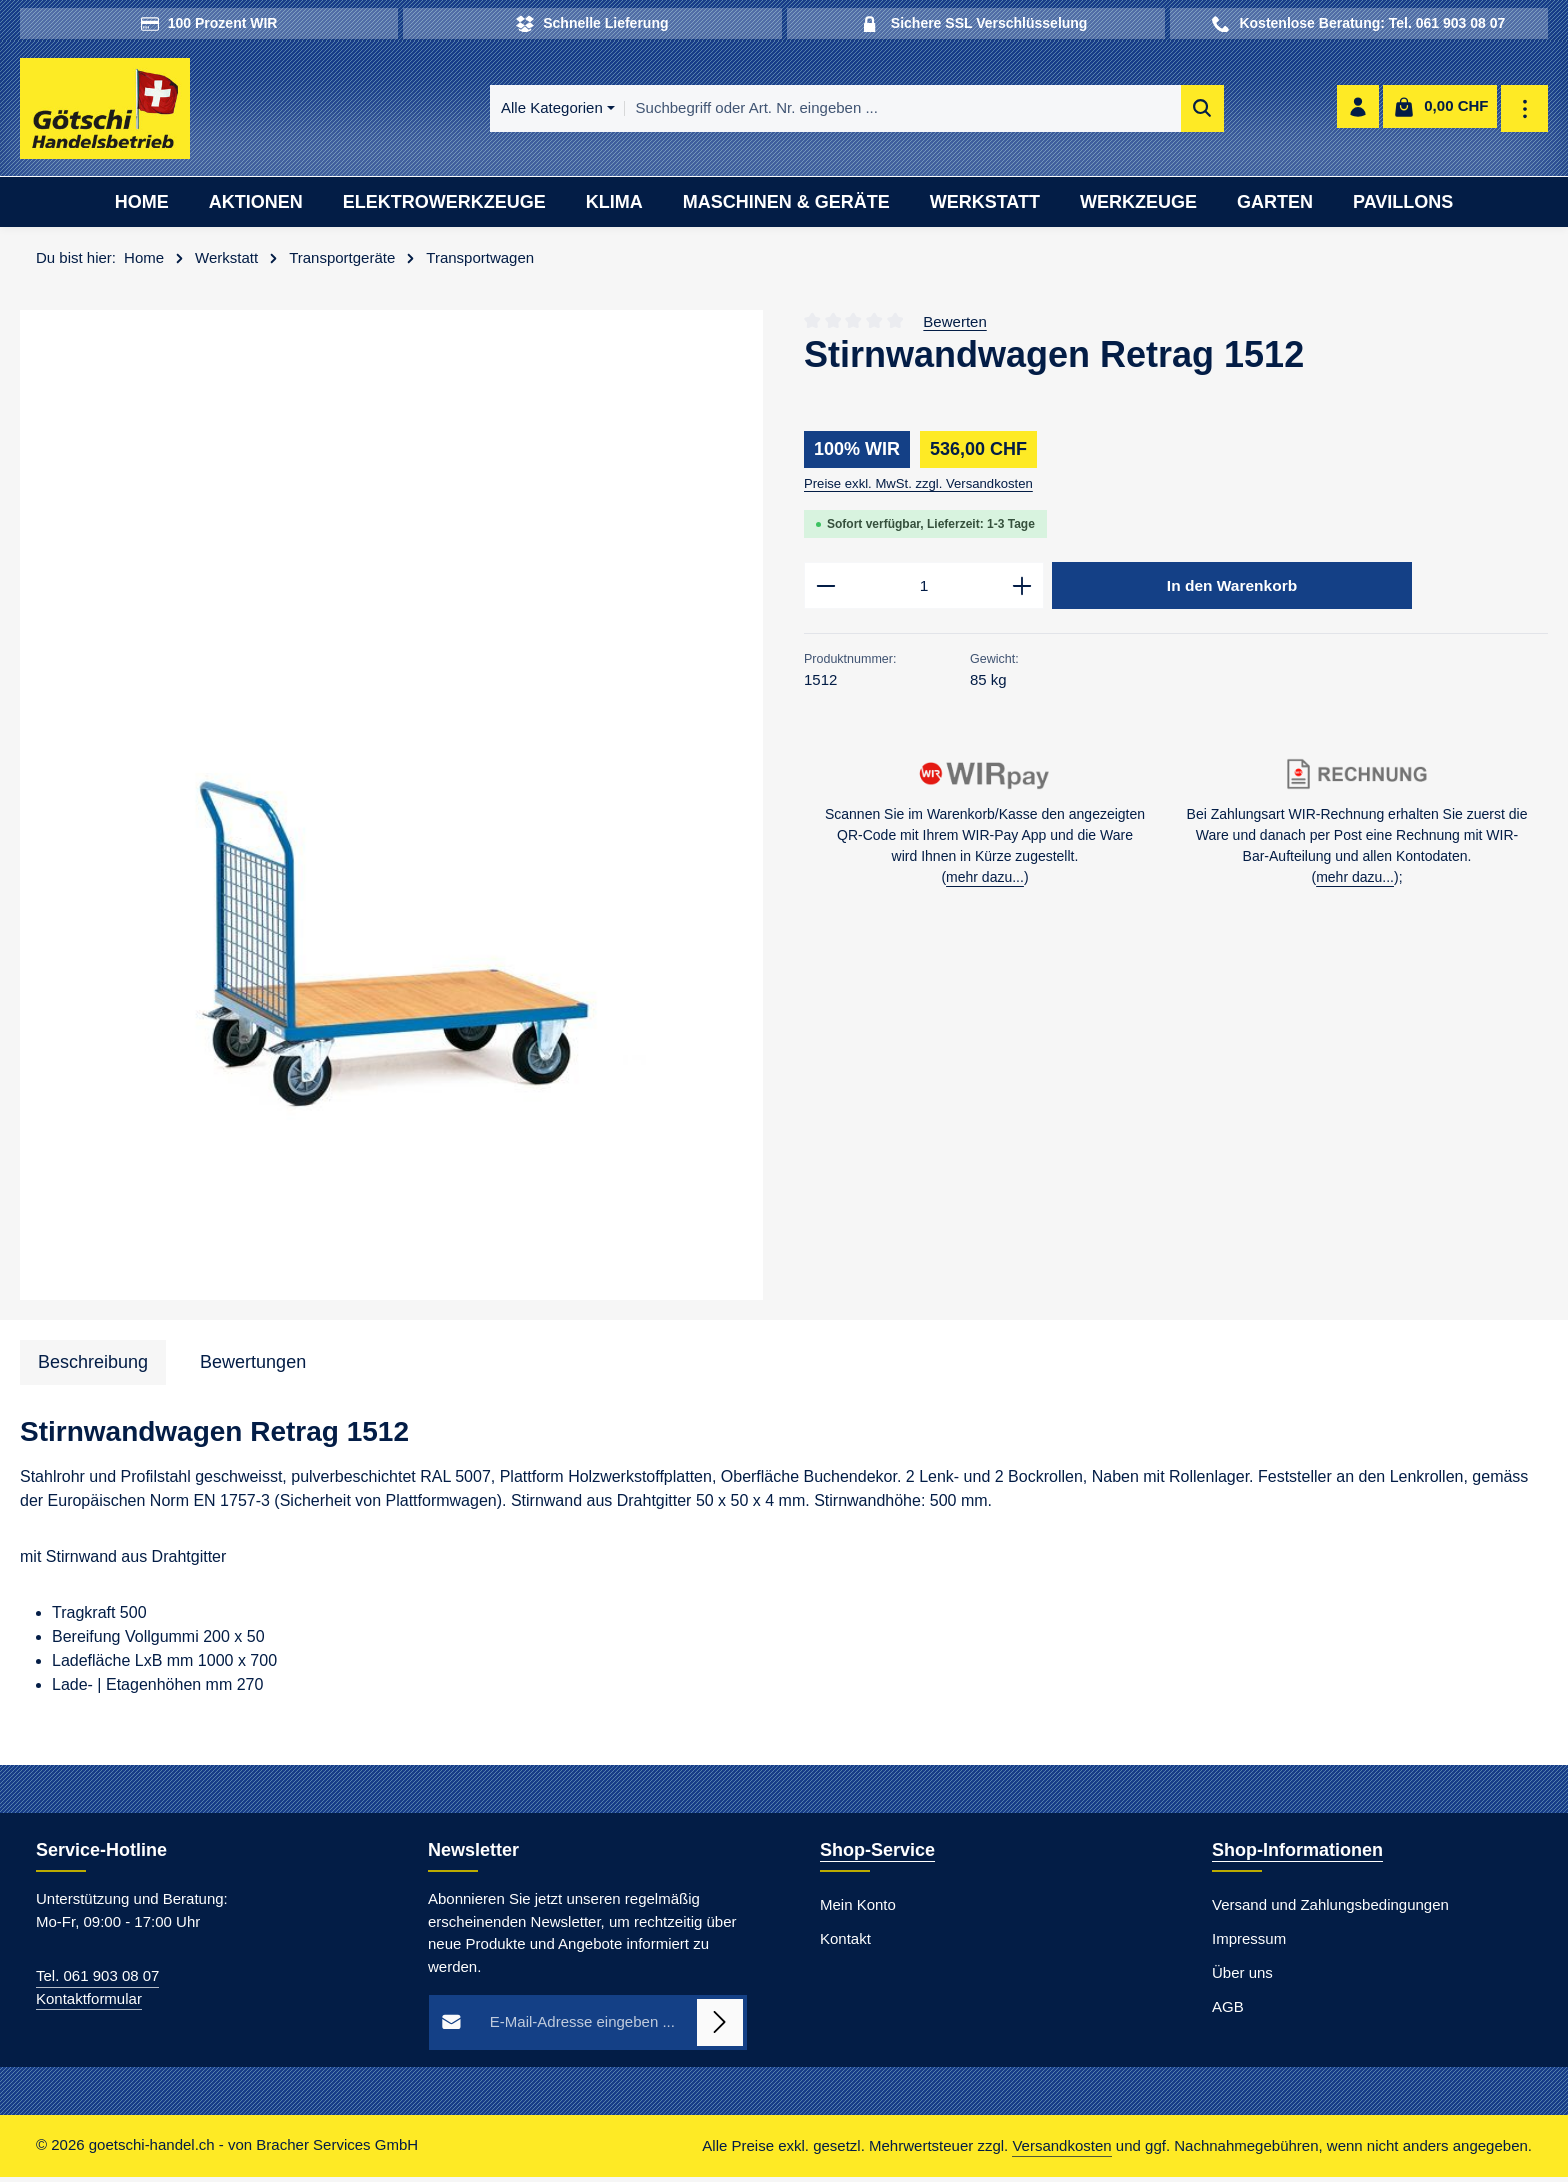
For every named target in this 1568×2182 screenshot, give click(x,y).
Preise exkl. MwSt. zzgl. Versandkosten (918, 488)
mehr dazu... (985, 884)
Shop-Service (877, 1855)
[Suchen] (1109, 111)
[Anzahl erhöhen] (1022, 592)
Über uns (1242, 1977)
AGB (1228, 2011)
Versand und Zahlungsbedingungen (1330, 1909)
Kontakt (845, 1943)
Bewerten (954, 325)
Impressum (1249, 1943)
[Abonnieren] (720, 2027)
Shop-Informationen (1297, 1855)
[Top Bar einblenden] (1525, 111)
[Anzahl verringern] (825, 592)
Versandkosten (1061, 2150)
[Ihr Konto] (1356, 111)
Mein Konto (858, 1909)
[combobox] (810, 111)
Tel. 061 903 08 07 (97, 1980)
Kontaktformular (89, 2003)
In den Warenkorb (1232, 591)
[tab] (93, 1367)
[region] (392, 810)
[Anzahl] (924, 592)
